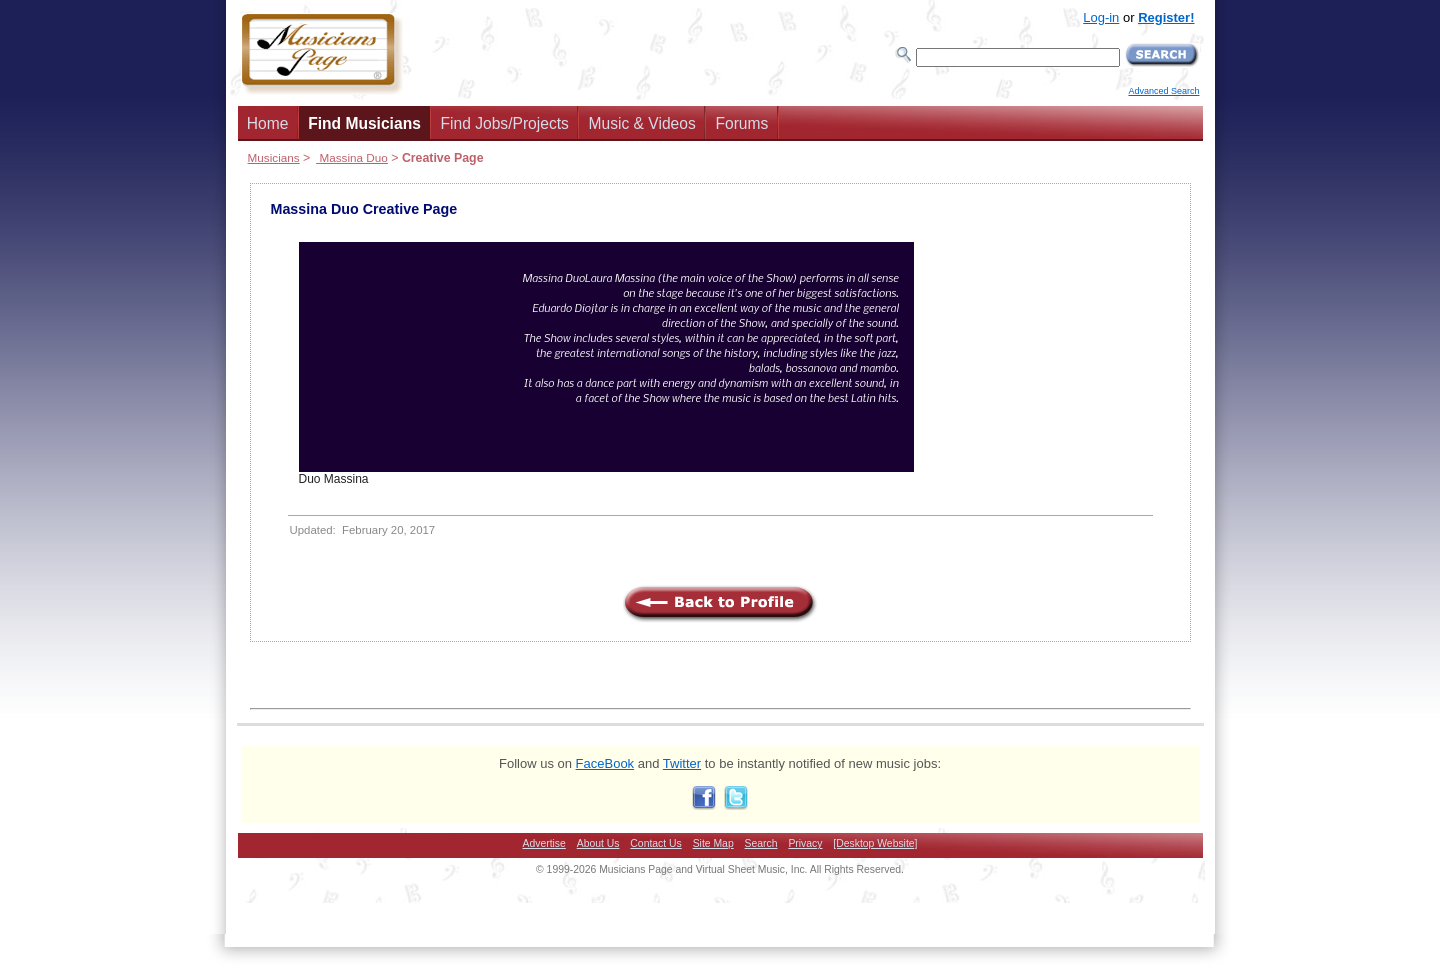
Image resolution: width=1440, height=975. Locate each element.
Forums (741, 123)
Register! (1166, 17)
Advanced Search (1163, 91)
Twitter (682, 763)
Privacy (805, 843)
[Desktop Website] (875, 843)
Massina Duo (352, 157)
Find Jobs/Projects (505, 123)
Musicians (274, 157)
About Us (598, 843)
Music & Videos (642, 123)
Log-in (1101, 17)
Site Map (713, 843)
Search (761, 843)
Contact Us (655, 843)
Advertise (544, 843)
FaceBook (605, 763)
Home (268, 123)
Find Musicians (364, 123)
